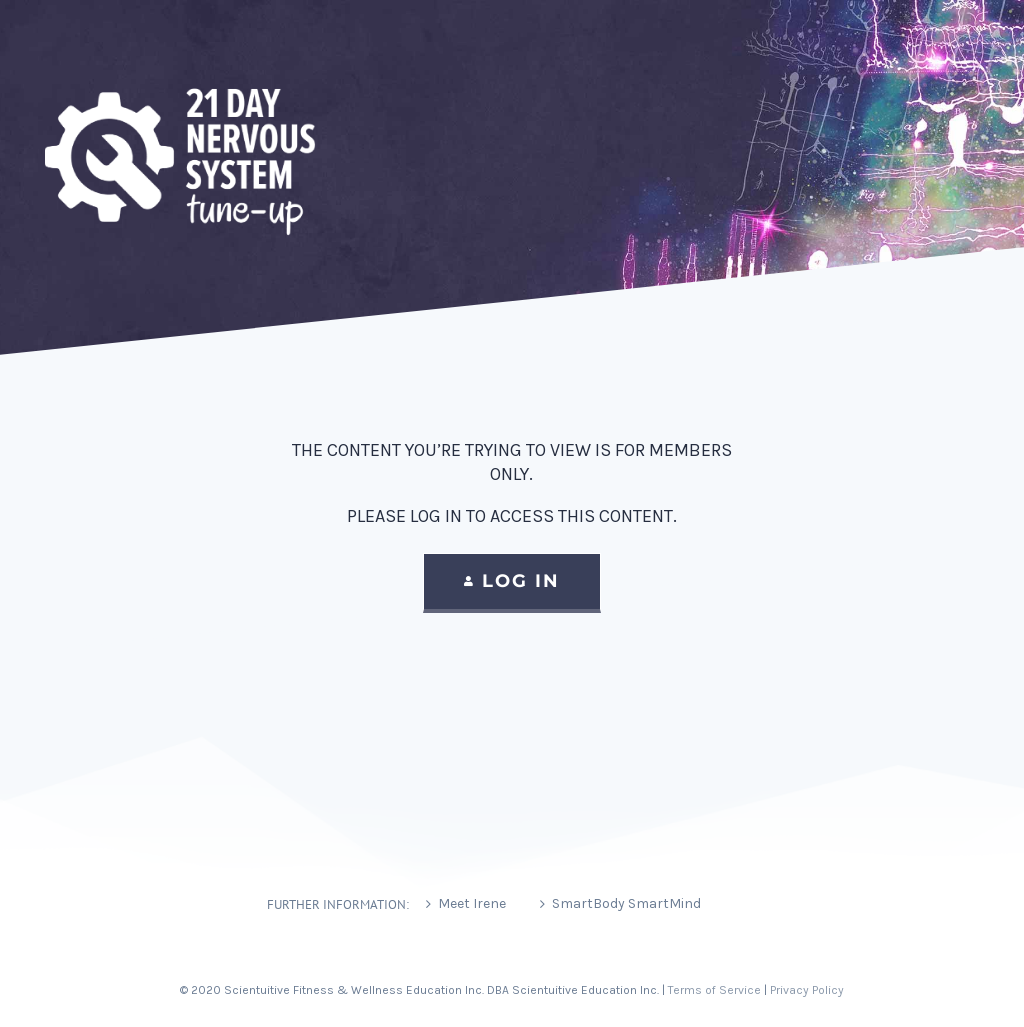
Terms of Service (714, 990)
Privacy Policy (807, 990)
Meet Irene (472, 903)
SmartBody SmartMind (626, 903)
